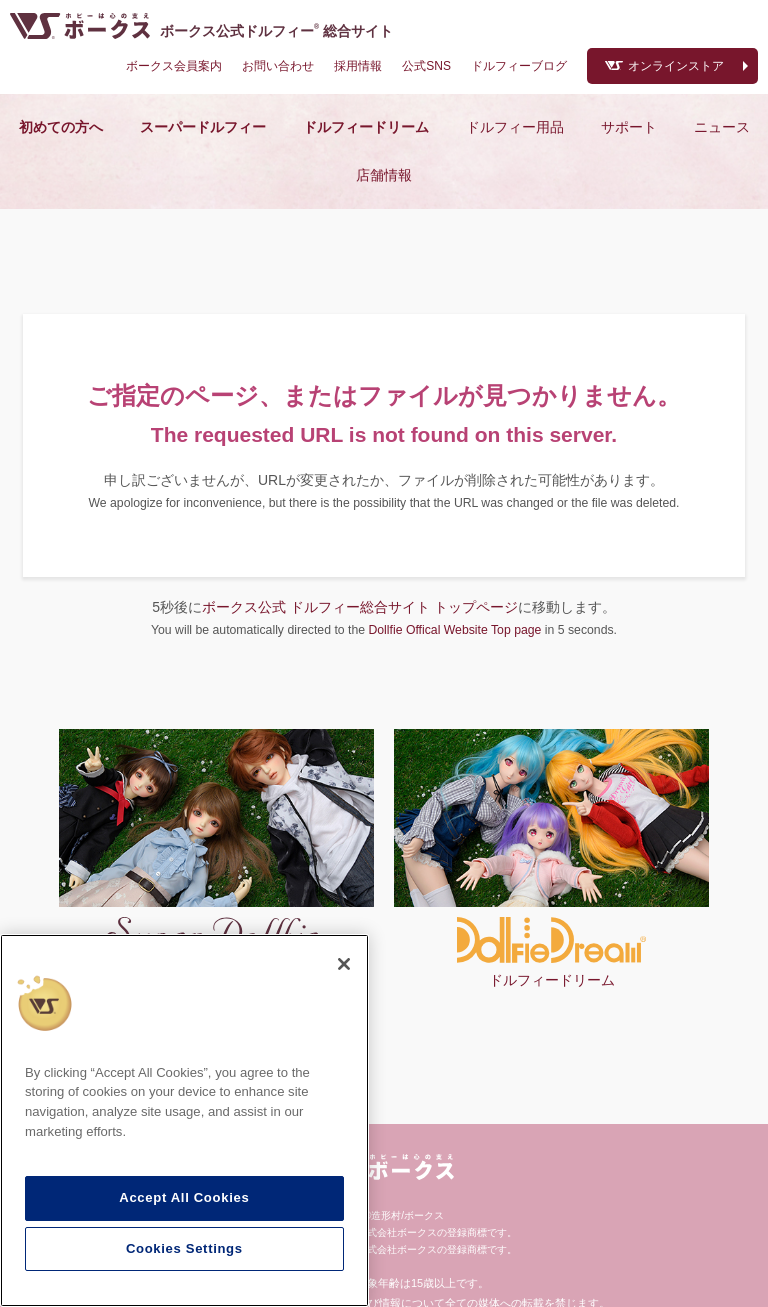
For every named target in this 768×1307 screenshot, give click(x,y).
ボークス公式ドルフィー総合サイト (276, 31)
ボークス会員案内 (174, 66)
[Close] (344, 964)
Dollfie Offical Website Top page (454, 630)
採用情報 (358, 66)
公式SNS (426, 66)
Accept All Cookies (184, 1197)
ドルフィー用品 (515, 127)
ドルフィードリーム (366, 127)
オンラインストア (676, 66)
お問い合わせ (278, 66)
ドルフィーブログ (519, 66)
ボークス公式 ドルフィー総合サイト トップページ (360, 607)
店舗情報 (384, 175)
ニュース (722, 127)
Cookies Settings (184, 1248)
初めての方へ (61, 127)
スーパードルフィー (203, 127)
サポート (629, 127)
